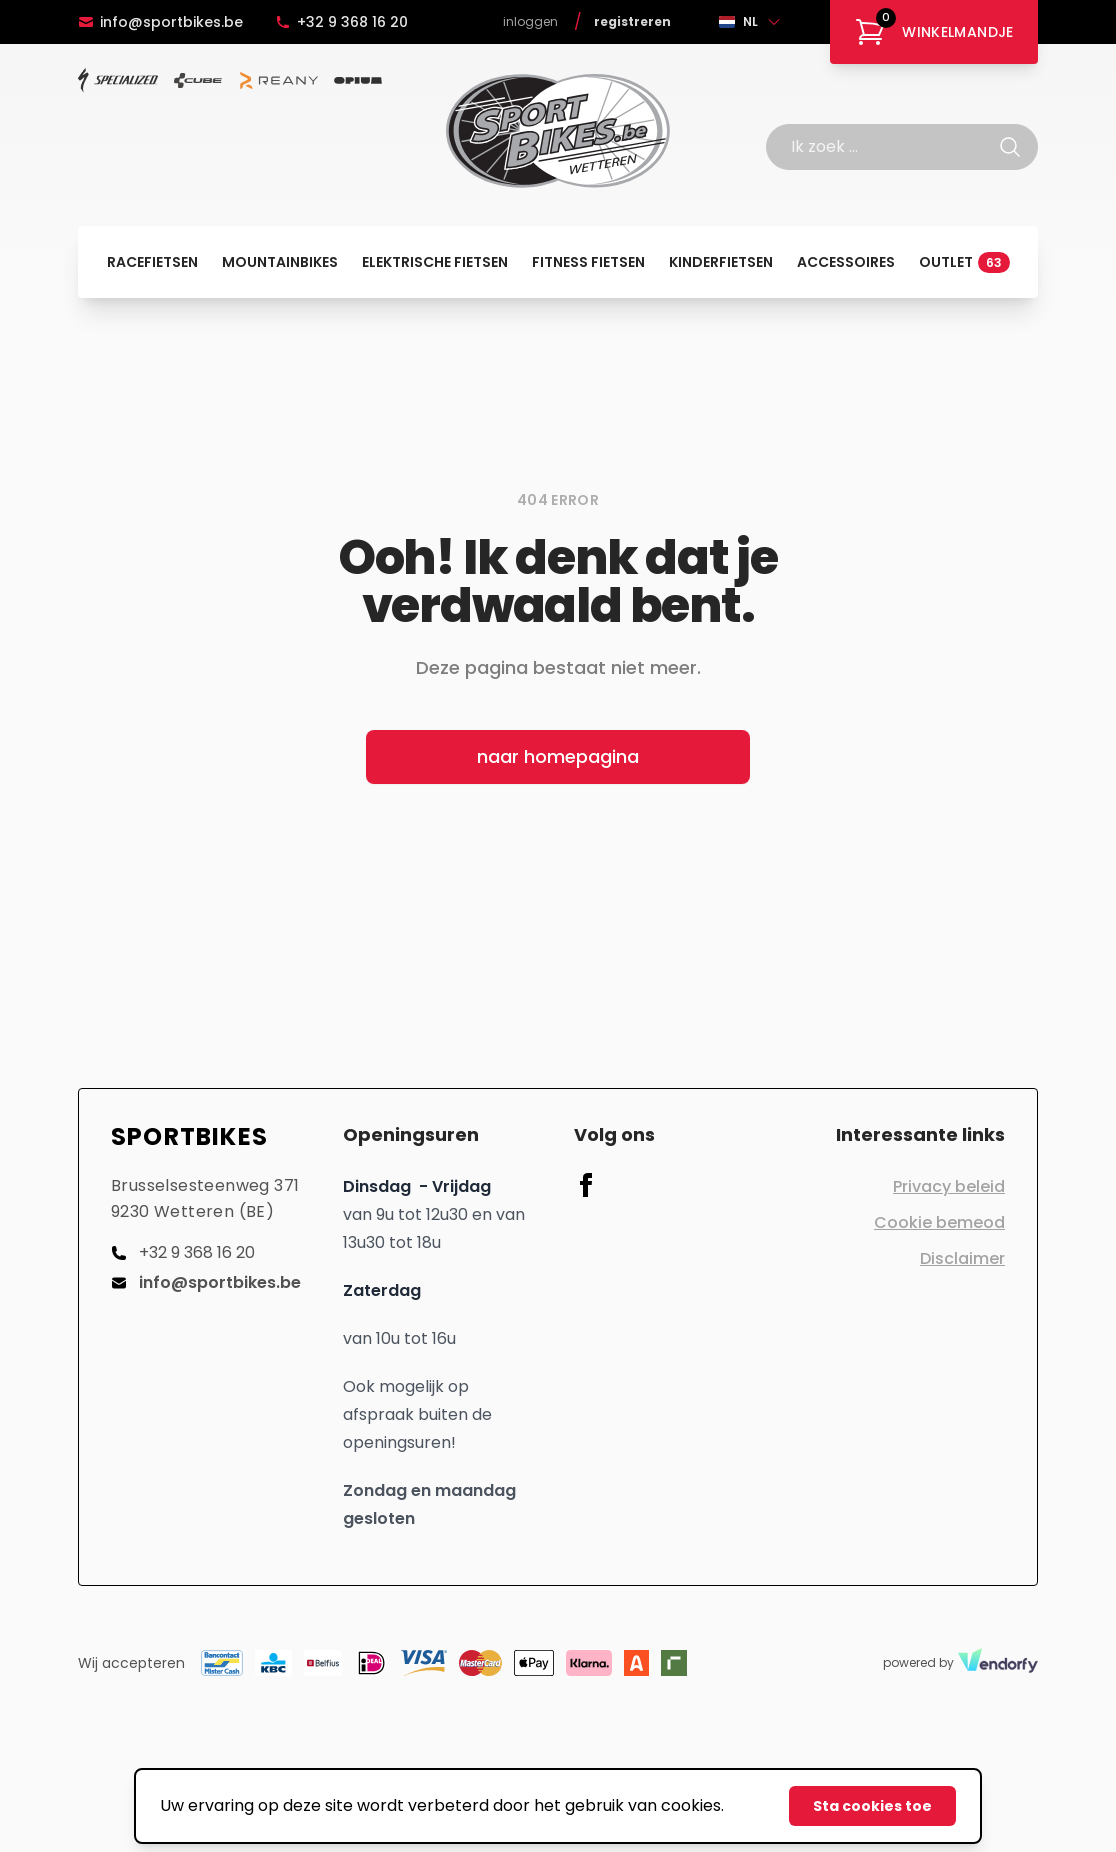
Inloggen (530, 22)
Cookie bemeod (939, 1222)
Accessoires (846, 262)
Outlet (964, 262)
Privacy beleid (949, 1186)
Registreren (632, 22)
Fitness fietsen (588, 262)
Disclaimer (962, 1258)
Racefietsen (152, 262)
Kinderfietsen (721, 262)
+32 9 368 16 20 (341, 22)
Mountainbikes (280, 262)
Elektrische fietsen (435, 262)
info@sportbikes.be (160, 22)
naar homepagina (558, 756)
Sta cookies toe (872, 1806)
